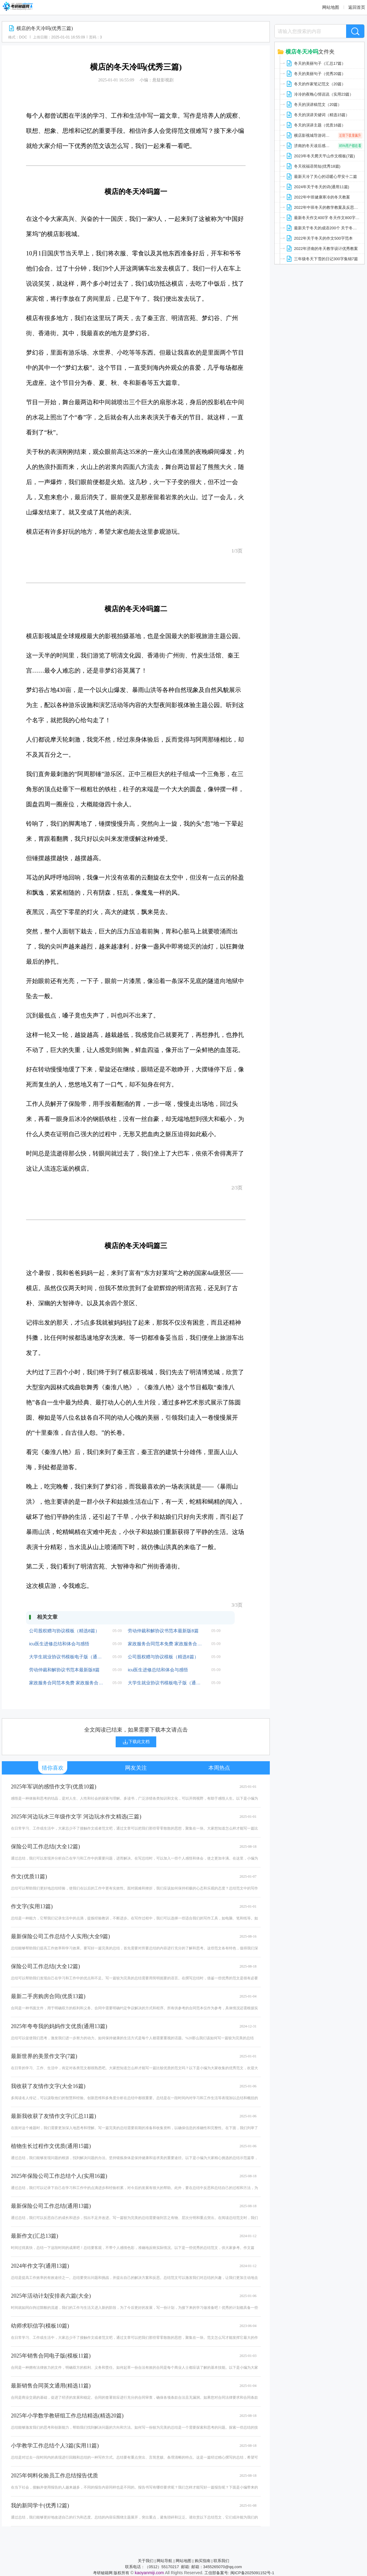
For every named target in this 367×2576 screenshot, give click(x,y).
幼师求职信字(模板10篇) (40, 2326)
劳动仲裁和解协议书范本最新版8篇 (163, 1630)
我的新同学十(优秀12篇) (40, 2505)
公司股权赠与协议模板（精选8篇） (64, 1630)
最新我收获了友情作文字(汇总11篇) (53, 2116)
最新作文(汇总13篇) (34, 2236)
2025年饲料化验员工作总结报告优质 (54, 2476)
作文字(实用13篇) (32, 1906)
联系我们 (221, 2560)
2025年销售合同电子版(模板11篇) (51, 2356)
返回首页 (356, 7)
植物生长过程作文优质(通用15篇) (51, 2146)
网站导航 (164, 2560)
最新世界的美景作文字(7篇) (44, 2056)
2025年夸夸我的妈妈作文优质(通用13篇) (59, 2026)
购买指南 (202, 2560)
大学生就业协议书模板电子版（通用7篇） (66, 1656)
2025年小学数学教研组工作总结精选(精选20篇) (67, 2416)
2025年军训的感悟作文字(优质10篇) (53, 1787)
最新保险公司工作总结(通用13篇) (51, 2206)
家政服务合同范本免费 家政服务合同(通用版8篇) (165, 1643)
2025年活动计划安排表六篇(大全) (51, 2296)
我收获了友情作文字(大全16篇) (48, 2086)
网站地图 (330, 7)
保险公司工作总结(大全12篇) (45, 1847)
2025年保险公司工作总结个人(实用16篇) (59, 2176)
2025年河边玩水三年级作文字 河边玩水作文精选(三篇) (76, 1817)
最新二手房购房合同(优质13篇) (48, 1996)
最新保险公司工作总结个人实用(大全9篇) (60, 1936)
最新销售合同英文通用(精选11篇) (51, 2386)
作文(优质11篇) (29, 1876)
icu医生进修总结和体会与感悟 (59, 1643)
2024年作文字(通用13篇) (40, 2266)
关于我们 (146, 2560)
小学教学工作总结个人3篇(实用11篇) (55, 2446)
